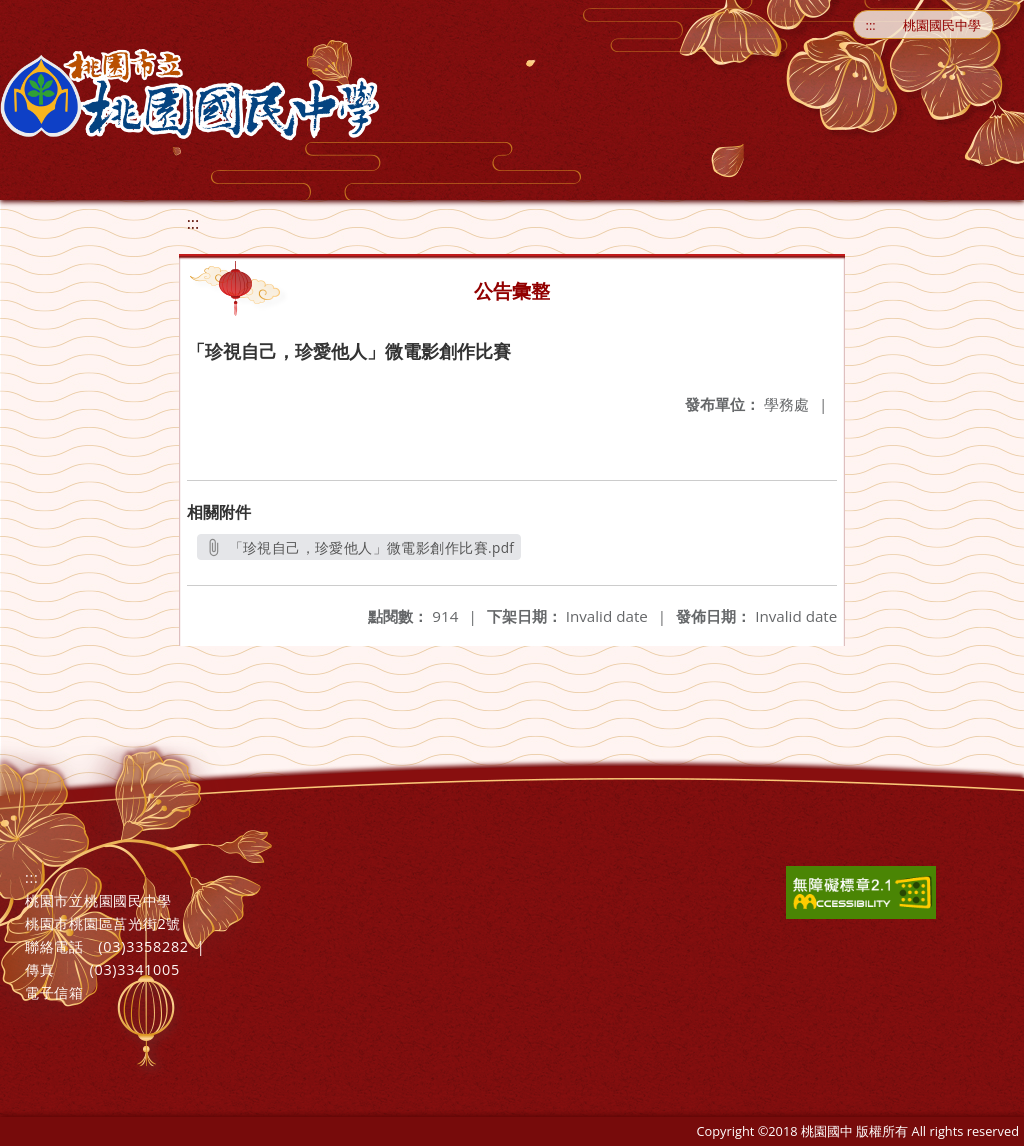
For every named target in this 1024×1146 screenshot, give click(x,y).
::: (871, 25)
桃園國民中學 (942, 25)
